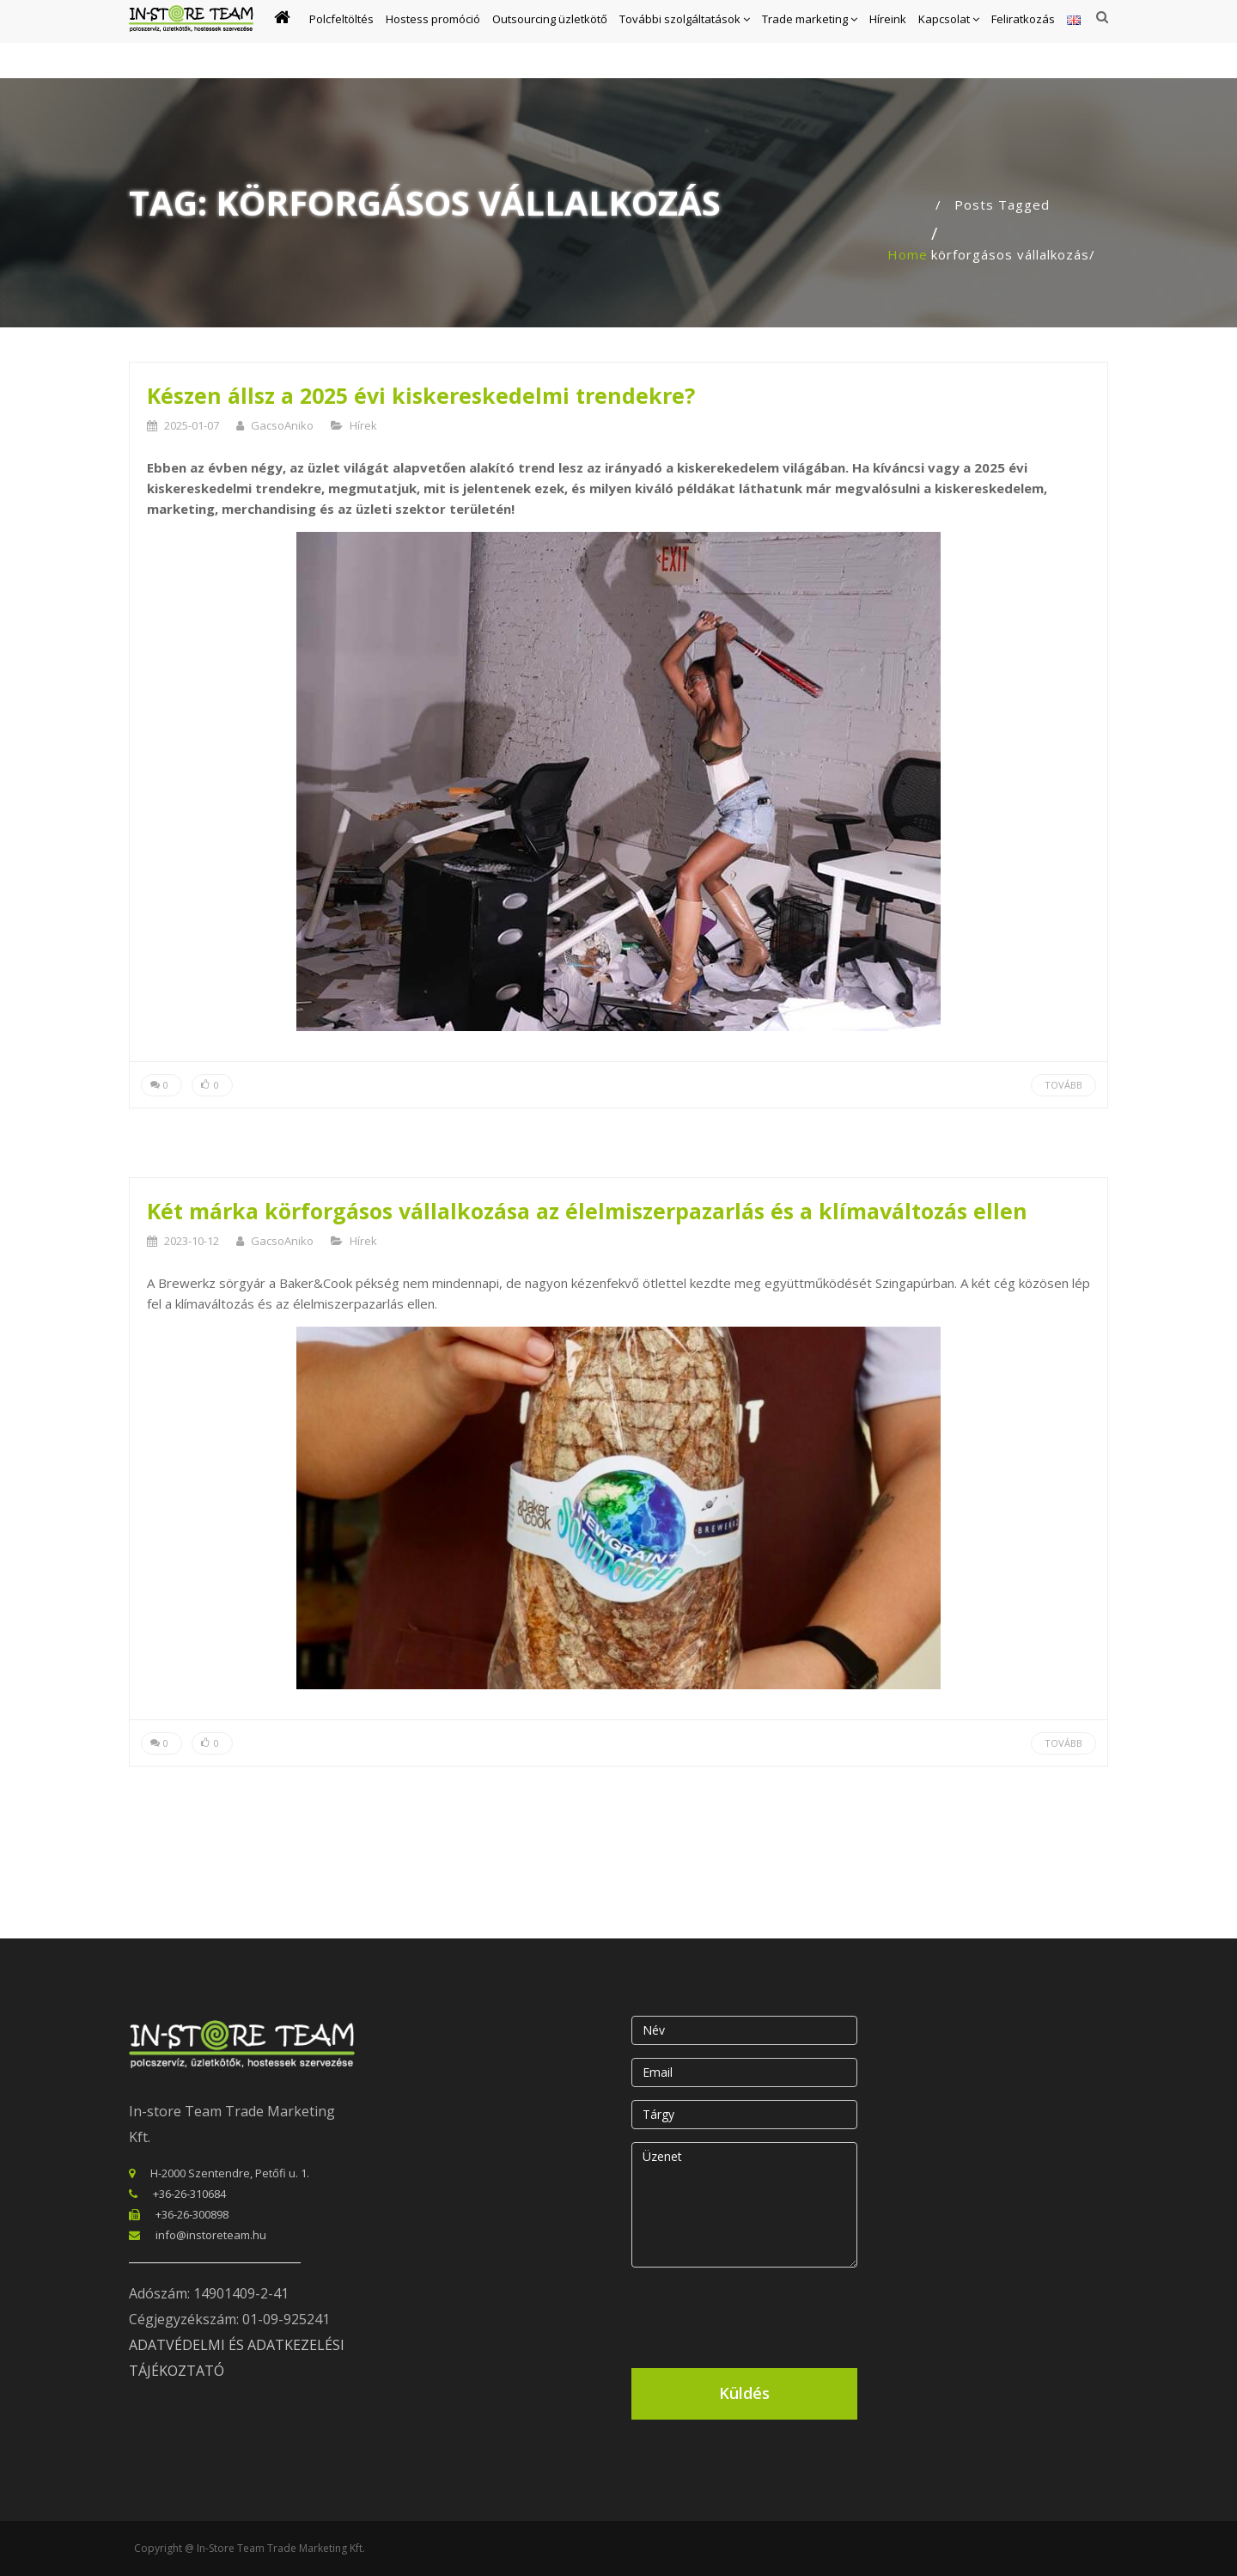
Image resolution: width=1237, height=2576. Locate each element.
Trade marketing (809, 39)
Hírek (363, 425)
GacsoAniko (282, 425)
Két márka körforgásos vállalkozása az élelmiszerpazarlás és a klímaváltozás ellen (587, 1210)
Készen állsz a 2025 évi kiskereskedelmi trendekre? (421, 395)
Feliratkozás (1023, 39)
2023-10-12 (191, 1240)
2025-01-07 (191, 425)
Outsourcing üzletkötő (549, 39)
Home (907, 254)
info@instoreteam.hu (210, 2235)
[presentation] (762, 2313)
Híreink (887, 39)
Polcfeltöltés (341, 39)
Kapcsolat (948, 39)
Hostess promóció (433, 39)
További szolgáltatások (684, 39)
